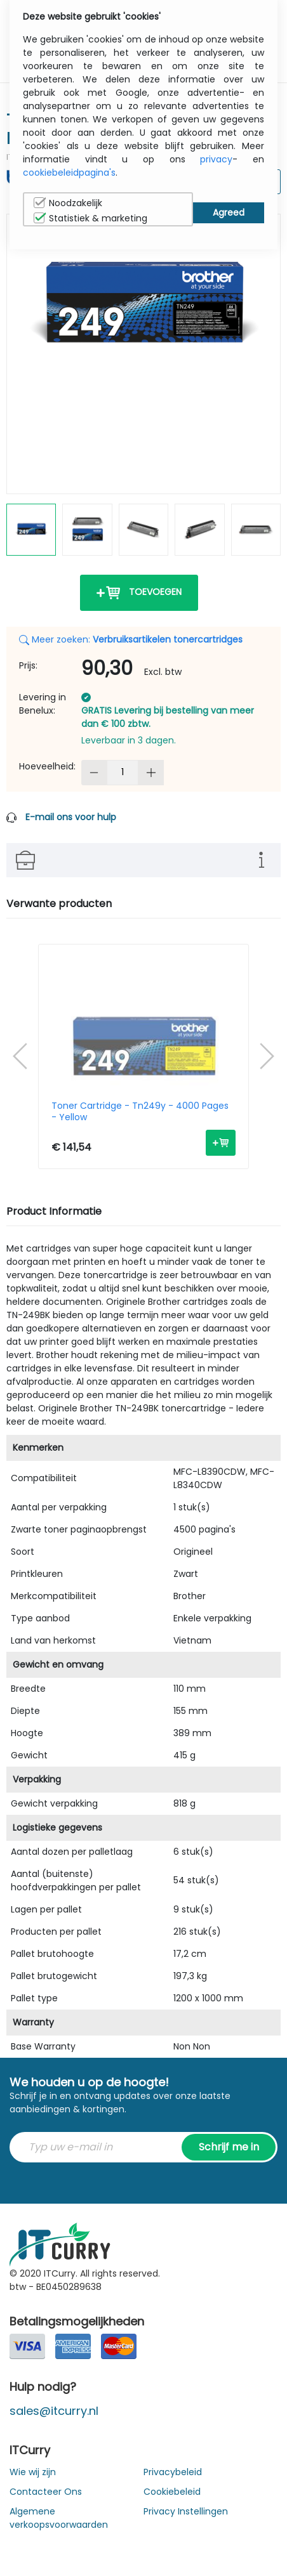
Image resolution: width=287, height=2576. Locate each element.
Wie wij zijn (33, 2472)
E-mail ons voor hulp (70, 817)
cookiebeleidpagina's (69, 172)
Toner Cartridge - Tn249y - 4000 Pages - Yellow (140, 1111)
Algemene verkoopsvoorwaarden (59, 2518)
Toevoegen (139, 593)
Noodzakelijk (68, 203)
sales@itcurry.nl (54, 2411)
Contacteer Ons (46, 2491)
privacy (216, 159)
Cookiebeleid (172, 2491)
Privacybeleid (173, 2472)
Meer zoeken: (131, 639)
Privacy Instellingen (186, 2511)
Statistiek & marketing (90, 218)
